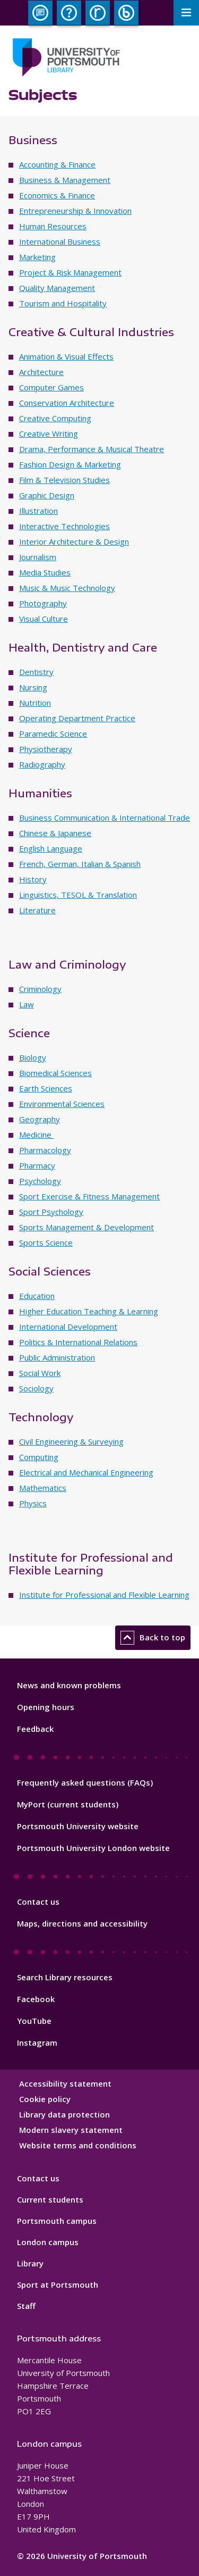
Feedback (35, 1728)
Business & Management (64, 179)
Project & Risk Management (70, 272)
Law (26, 1004)
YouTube (34, 2020)
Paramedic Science (53, 733)
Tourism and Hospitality (63, 303)
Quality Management (57, 287)
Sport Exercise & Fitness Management (89, 1196)
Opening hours (45, 1707)
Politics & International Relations (78, 1342)
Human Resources (52, 226)
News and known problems (69, 1685)
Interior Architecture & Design (74, 541)
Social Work (39, 1373)
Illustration (38, 510)
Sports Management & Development (86, 1227)
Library (30, 2263)
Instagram (37, 2042)
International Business (59, 241)
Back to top (152, 1638)
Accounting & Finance (57, 164)
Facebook (36, 1999)
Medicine (36, 1134)
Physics (33, 1503)
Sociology (36, 1388)
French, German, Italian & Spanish (80, 863)
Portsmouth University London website (93, 1848)
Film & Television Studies (64, 479)
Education (37, 1295)
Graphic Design (46, 495)
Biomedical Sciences (55, 1073)
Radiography (42, 764)
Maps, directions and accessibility (82, 1923)
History (33, 879)
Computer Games (51, 387)
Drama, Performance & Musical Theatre (91, 449)
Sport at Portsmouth (57, 2284)
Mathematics (42, 1487)
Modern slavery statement (71, 2129)
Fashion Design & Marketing (70, 464)
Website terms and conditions (77, 2145)
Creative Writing (48, 433)
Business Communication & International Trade (104, 817)
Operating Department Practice (77, 718)
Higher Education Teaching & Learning (88, 1311)
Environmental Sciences (62, 1103)
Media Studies (45, 572)
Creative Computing (55, 418)
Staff (26, 2305)
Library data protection (64, 2114)
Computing (38, 1457)
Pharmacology (45, 1150)
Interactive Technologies (64, 526)
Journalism (37, 557)
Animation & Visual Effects (66, 356)
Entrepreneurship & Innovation (75, 210)
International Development (68, 1326)
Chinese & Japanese (55, 833)
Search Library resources (65, 1977)
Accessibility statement (65, 2083)
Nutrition (35, 702)
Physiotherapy (45, 749)
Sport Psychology (51, 1211)
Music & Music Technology (67, 587)
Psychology (40, 1181)
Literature (37, 910)
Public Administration (57, 1357)
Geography (39, 1119)
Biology (32, 1057)
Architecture (41, 371)
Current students (50, 2199)
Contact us (38, 1901)
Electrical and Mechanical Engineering (86, 1472)
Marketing (37, 257)
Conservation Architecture (66, 402)
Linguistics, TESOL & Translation (78, 894)
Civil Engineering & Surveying (71, 1441)
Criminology (40, 988)
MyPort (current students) (67, 1804)
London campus (48, 2242)
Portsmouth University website (78, 1826)
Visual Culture (43, 618)
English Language (50, 848)
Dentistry (36, 671)
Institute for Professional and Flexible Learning (104, 1594)
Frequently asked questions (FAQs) (85, 1782)
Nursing (33, 687)
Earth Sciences (45, 1088)
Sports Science (46, 1242)
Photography (43, 603)
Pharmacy (37, 1165)
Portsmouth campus (57, 2220)
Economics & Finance (57, 195)
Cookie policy (45, 2099)
